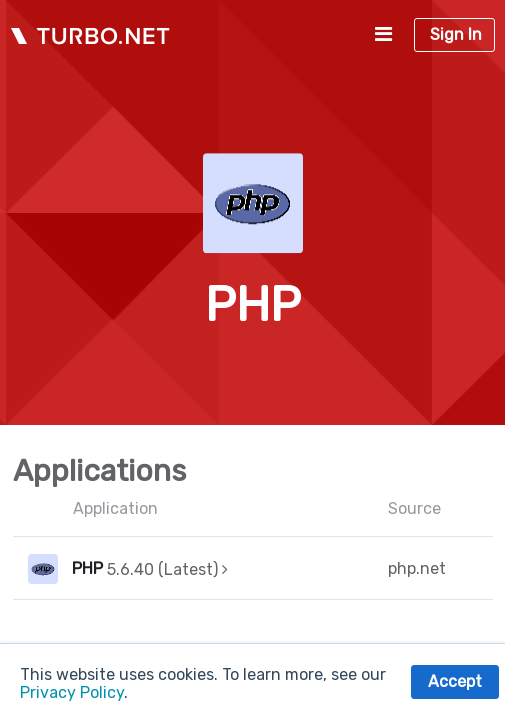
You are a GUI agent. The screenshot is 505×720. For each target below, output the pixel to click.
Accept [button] (455, 681)
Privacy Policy (72, 692)
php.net (417, 568)
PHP (87, 568)
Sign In (456, 34)
